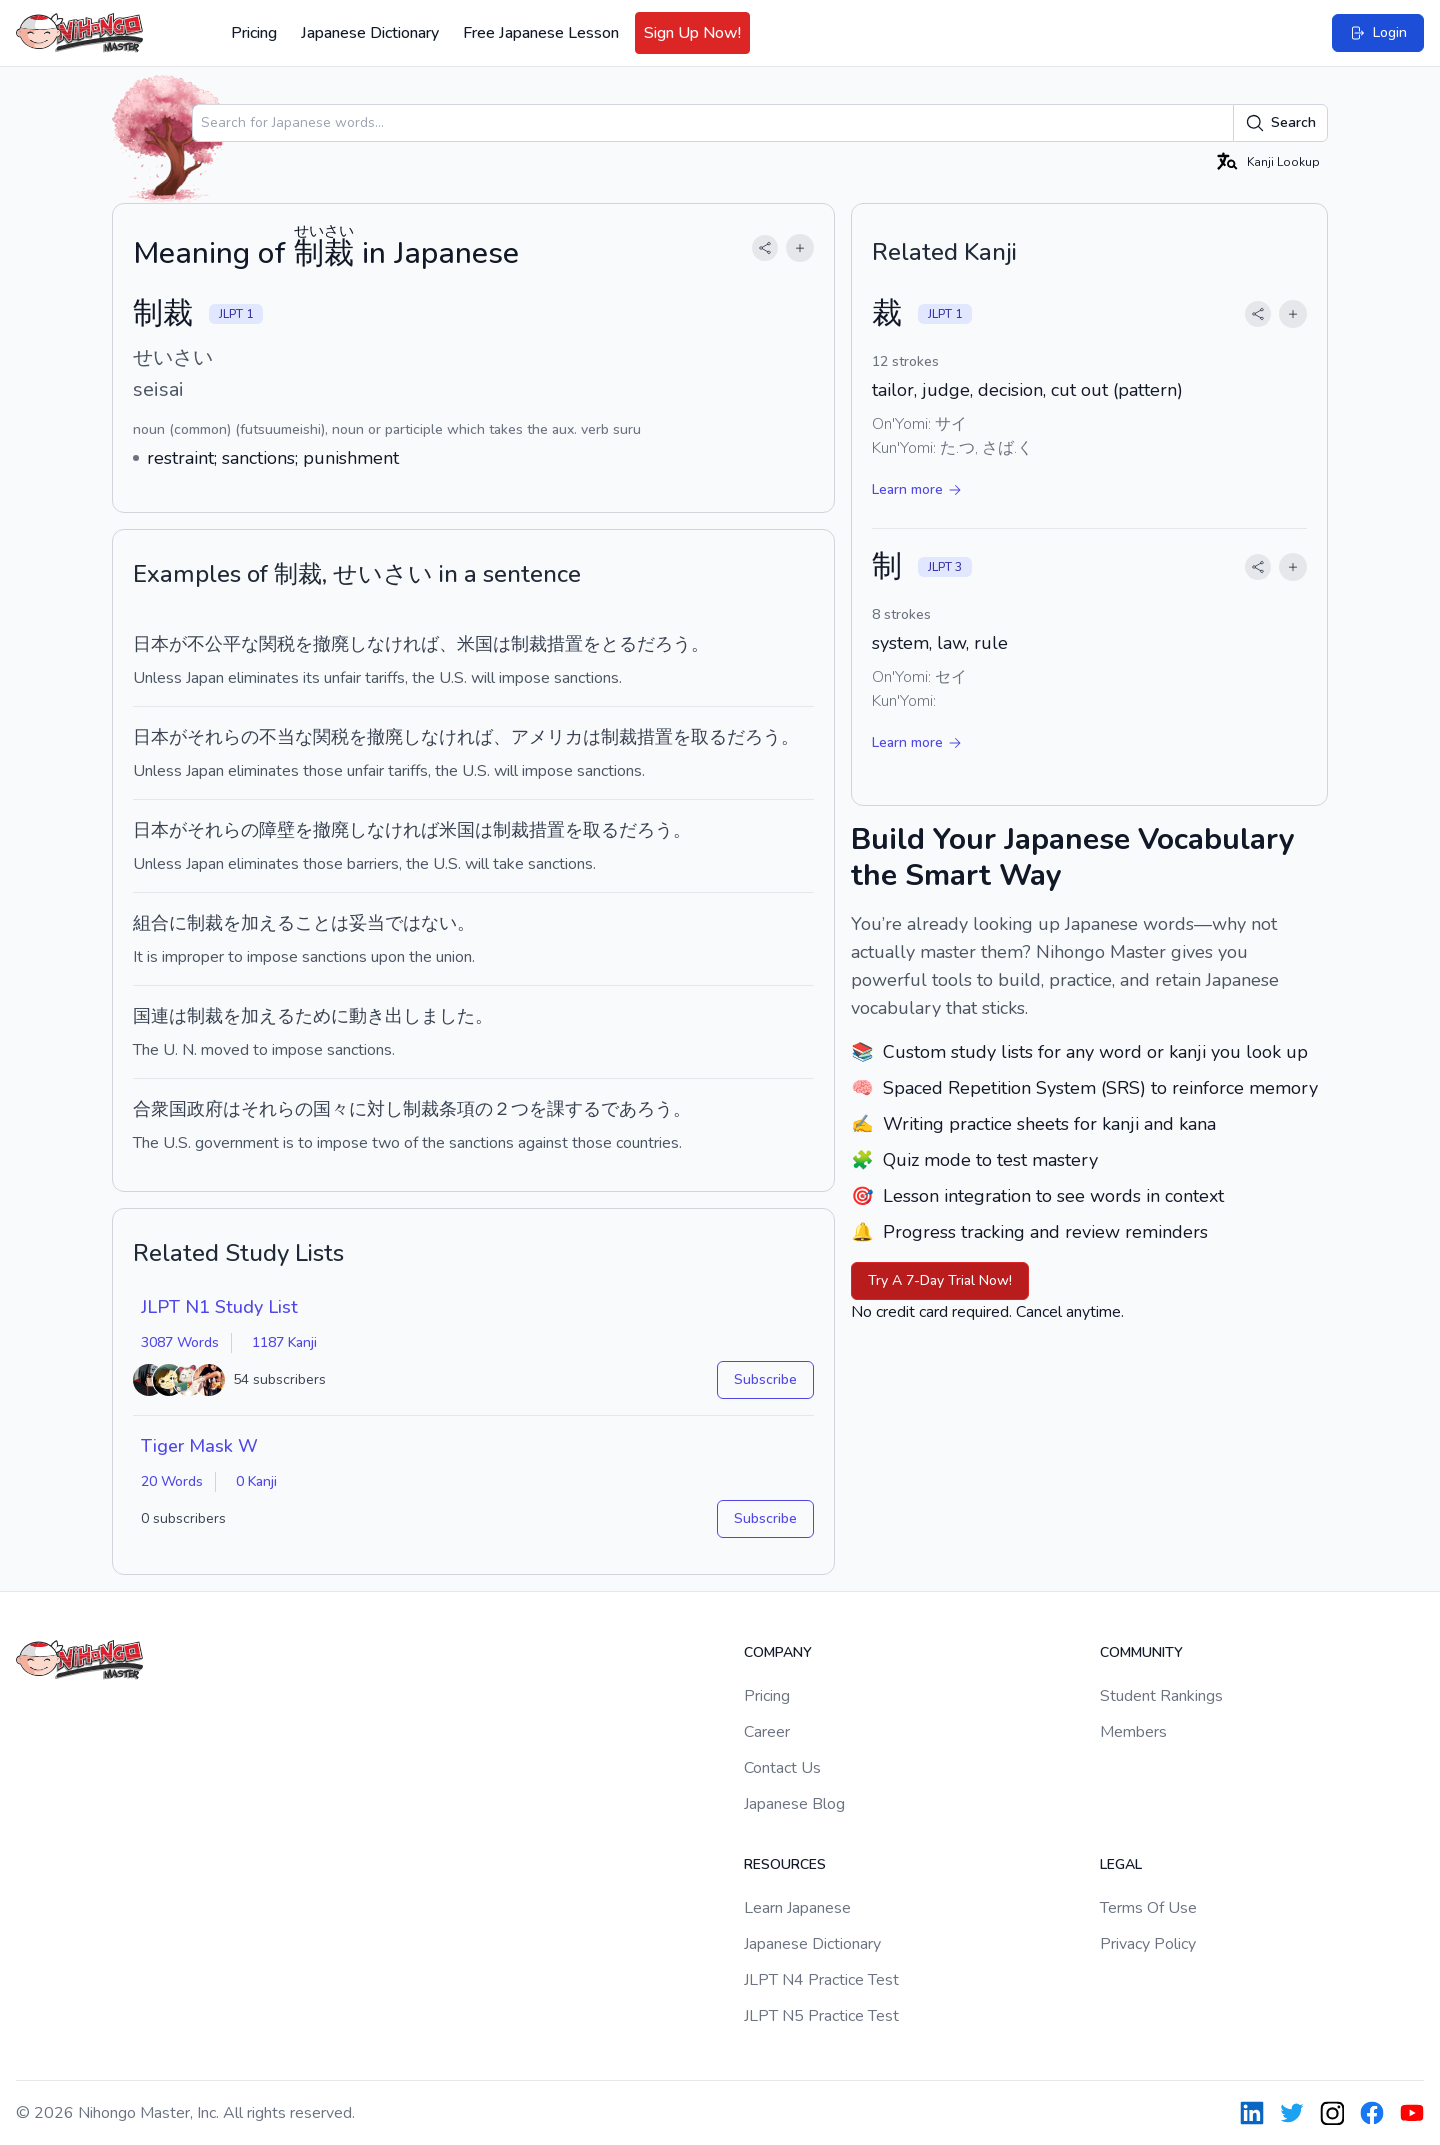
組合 (151, 923)
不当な (286, 737)
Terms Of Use (1148, 1908)
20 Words (172, 1481)
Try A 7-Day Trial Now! (940, 1280)
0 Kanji (256, 1481)
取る (709, 737)
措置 (565, 644)
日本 (151, 644)
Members (1133, 1732)
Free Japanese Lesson (541, 33)
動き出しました (412, 1016)
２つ (511, 1109)
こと (313, 923)
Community (1141, 1652)
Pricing (254, 33)
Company (778, 1652)
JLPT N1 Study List (219, 1307)
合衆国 (160, 1109)
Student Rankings (1161, 1696)
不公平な (223, 644)
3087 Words (180, 1342)
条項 (457, 1109)
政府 (205, 1109)
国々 (331, 1109)
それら (214, 737)
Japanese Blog (794, 1804)
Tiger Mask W (199, 1446)
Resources (785, 1864)
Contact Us (782, 1768)
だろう (664, 644)
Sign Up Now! (692, 33)
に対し (376, 1109)
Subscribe (765, 1379)
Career (767, 1732)
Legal (1121, 1864)
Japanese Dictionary (370, 33)
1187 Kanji (284, 1342)
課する (574, 1109)
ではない (421, 923)
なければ (403, 644)
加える (268, 923)
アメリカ (547, 737)
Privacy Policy (1148, 1944)
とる (619, 644)
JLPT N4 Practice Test (821, 1980)
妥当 (367, 923)
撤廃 (331, 644)
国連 (151, 1016)
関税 (277, 644)
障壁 (277, 830)
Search (1280, 123)
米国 (475, 644)
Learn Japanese (797, 1908)
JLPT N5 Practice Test (821, 2016)
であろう (637, 1109)
